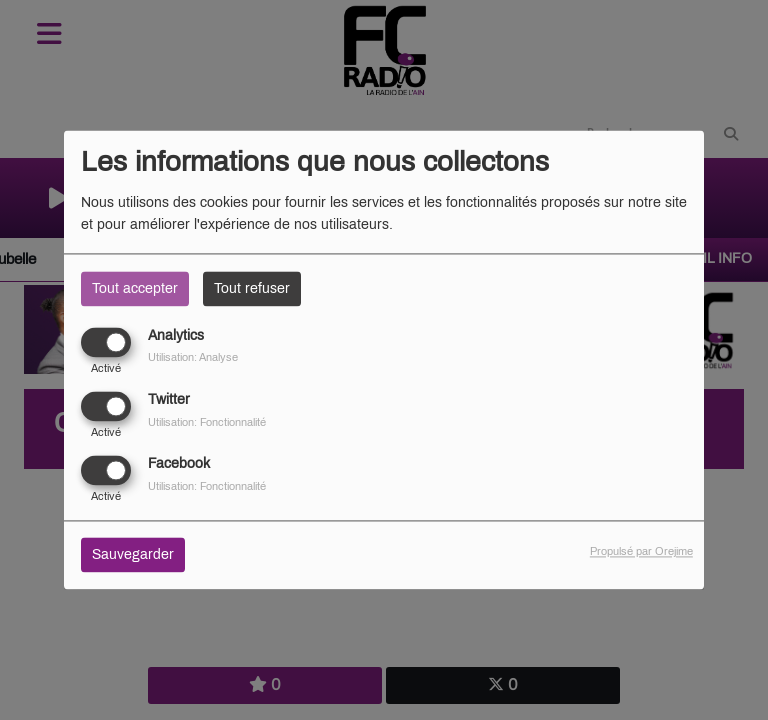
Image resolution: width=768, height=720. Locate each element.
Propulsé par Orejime (641, 552)
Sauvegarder (133, 555)
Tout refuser (252, 288)
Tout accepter (135, 288)
